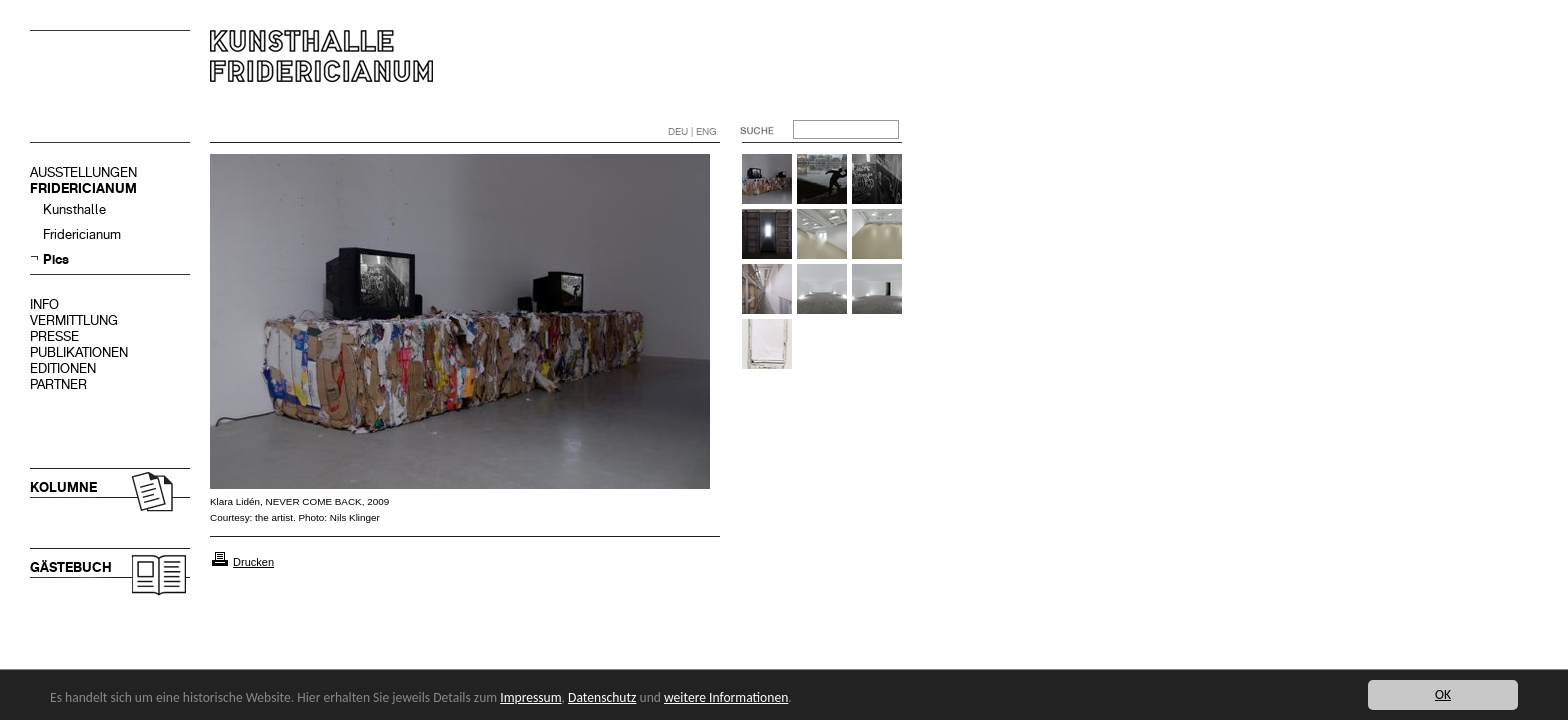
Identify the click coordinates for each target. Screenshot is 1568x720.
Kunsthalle (74, 209)
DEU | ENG (692, 131)
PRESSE (54, 336)
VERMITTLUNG (74, 320)
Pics (56, 259)
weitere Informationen (726, 697)
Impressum (530, 697)
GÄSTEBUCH (71, 567)
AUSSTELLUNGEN (83, 172)
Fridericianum (82, 234)
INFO (44, 304)
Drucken (253, 562)
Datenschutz (602, 697)
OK (1443, 694)
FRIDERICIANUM (83, 188)
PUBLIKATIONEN (79, 352)
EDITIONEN (63, 368)
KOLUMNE (63, 487)
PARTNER (58, 384)
